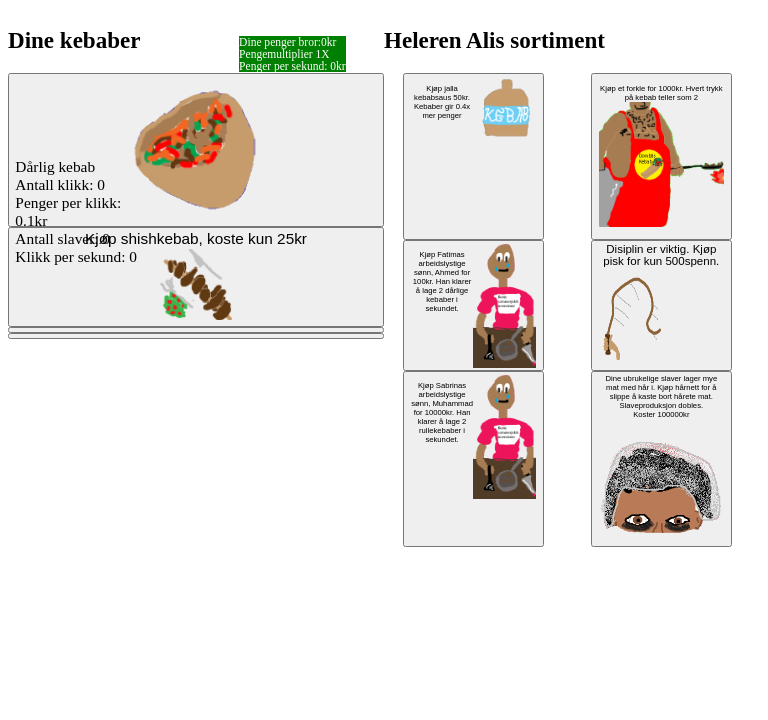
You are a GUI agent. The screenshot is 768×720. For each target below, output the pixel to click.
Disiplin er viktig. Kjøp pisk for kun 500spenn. (659, 302)
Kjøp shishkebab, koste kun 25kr (196, 275)
